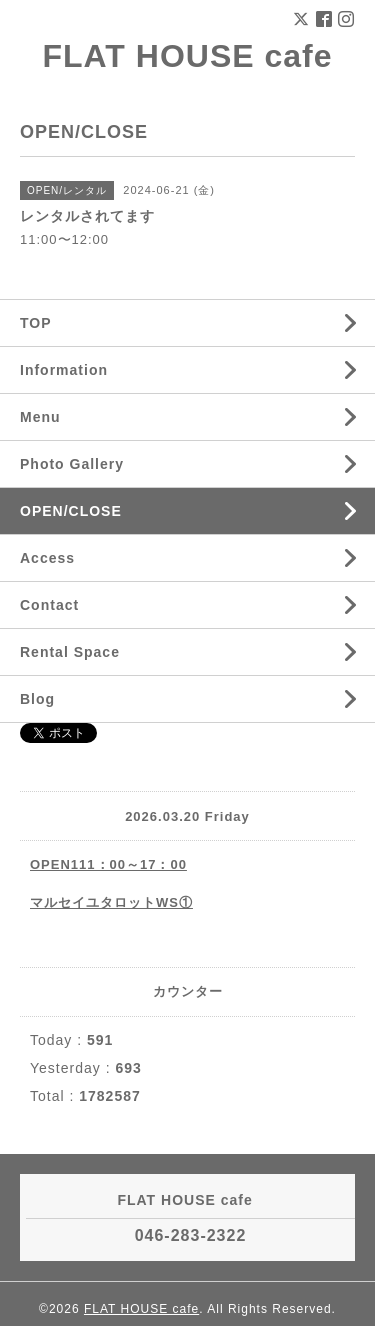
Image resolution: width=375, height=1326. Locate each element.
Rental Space (70, 652)
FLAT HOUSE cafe (188, 56)
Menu (40, 417)
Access (47, 558)
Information (64, 370)
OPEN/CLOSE (71, 511)
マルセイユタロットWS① (111, 902)
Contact (49, 605)
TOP (36, 323)
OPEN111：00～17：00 (108, 864)
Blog (37, 699)
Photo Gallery (72, 464)
